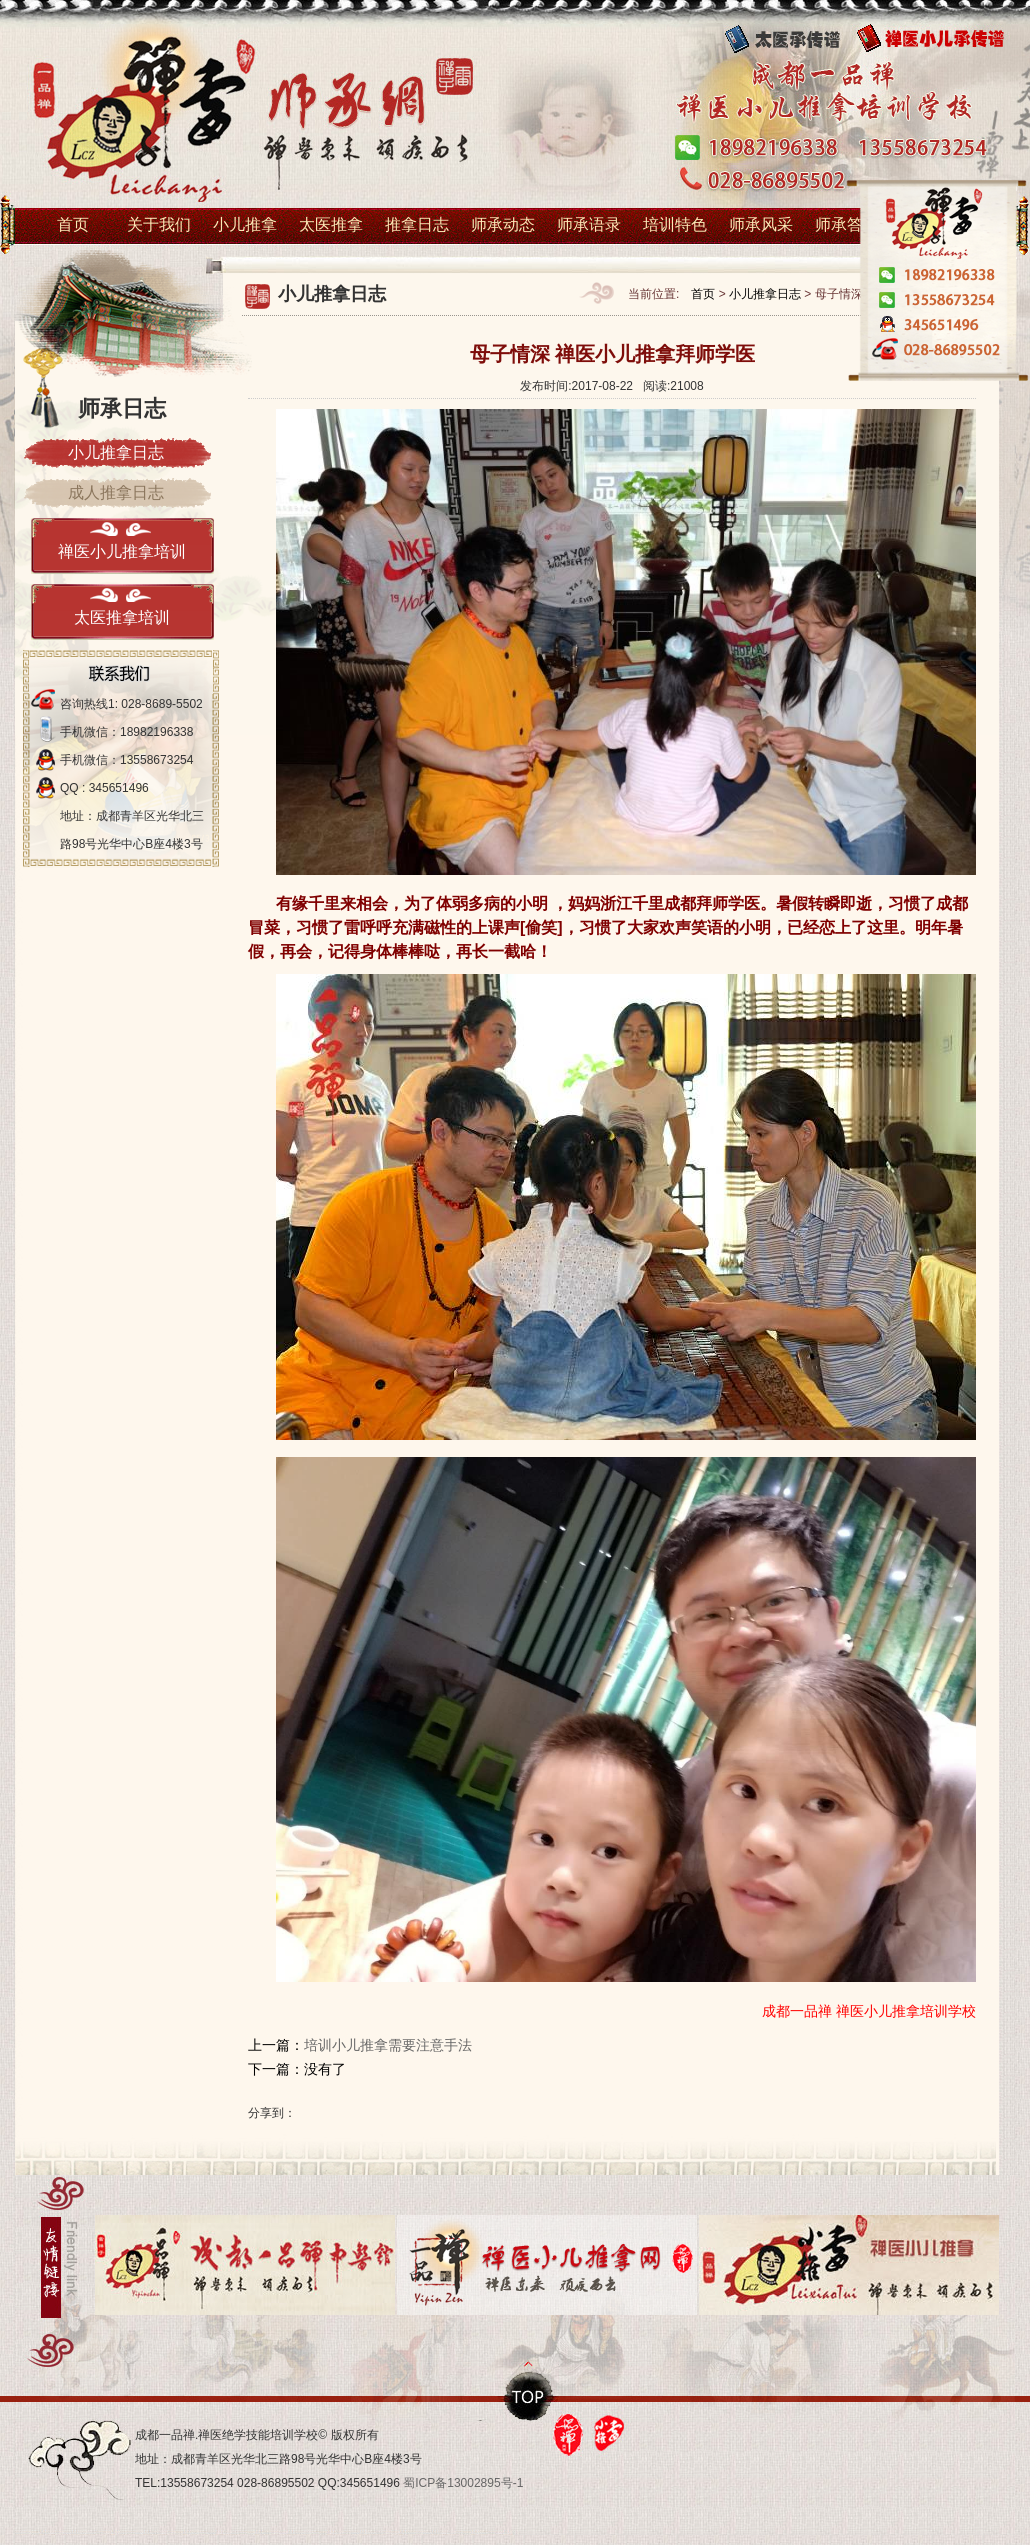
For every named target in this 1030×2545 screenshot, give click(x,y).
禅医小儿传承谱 (945, 39)
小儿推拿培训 (250, 116)
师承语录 (589, 224)
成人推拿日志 (116, 492)
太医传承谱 (795, 39)
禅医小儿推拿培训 (122, 551)
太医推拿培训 (122, 617)
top (530, 2396)
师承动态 (503, 224)
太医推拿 (331, 224)
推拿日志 (417, 224)
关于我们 (159, 224)
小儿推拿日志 (765, 294)
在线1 (936, 327)
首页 (73, 224)
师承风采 (761, 224)
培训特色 (675, 224)
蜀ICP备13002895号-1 (463, 2483)
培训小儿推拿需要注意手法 (388, 2045)
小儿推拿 (245, 224)
